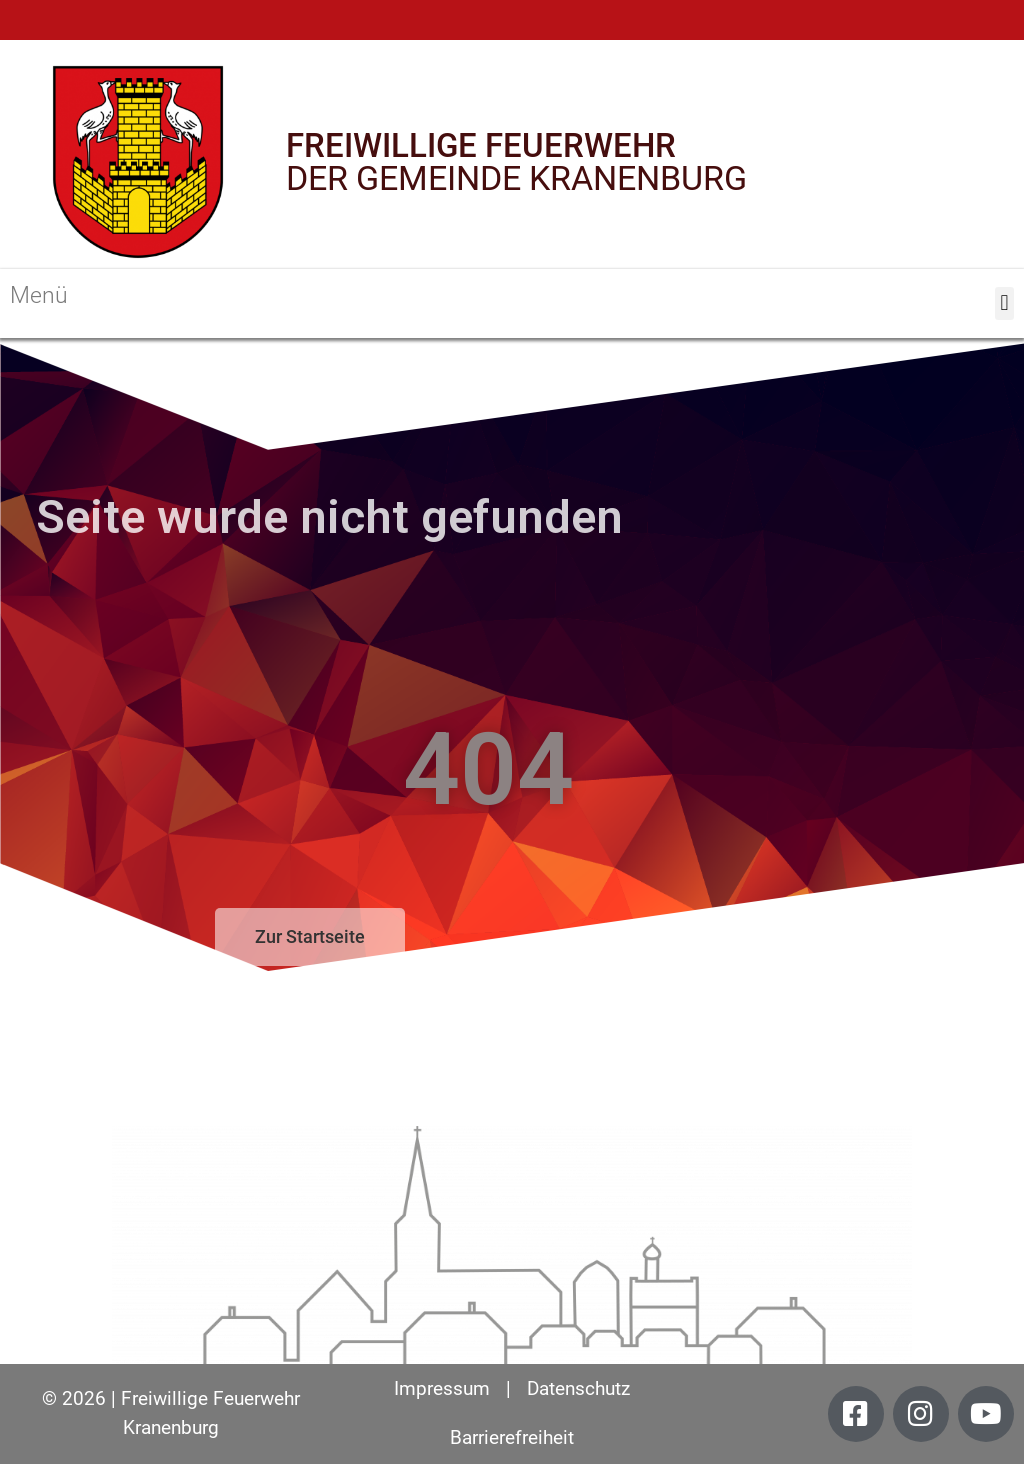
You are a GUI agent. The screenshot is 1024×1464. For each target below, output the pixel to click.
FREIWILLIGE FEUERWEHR (481, 145)
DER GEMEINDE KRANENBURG (516, 178)
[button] (1004, 303)
